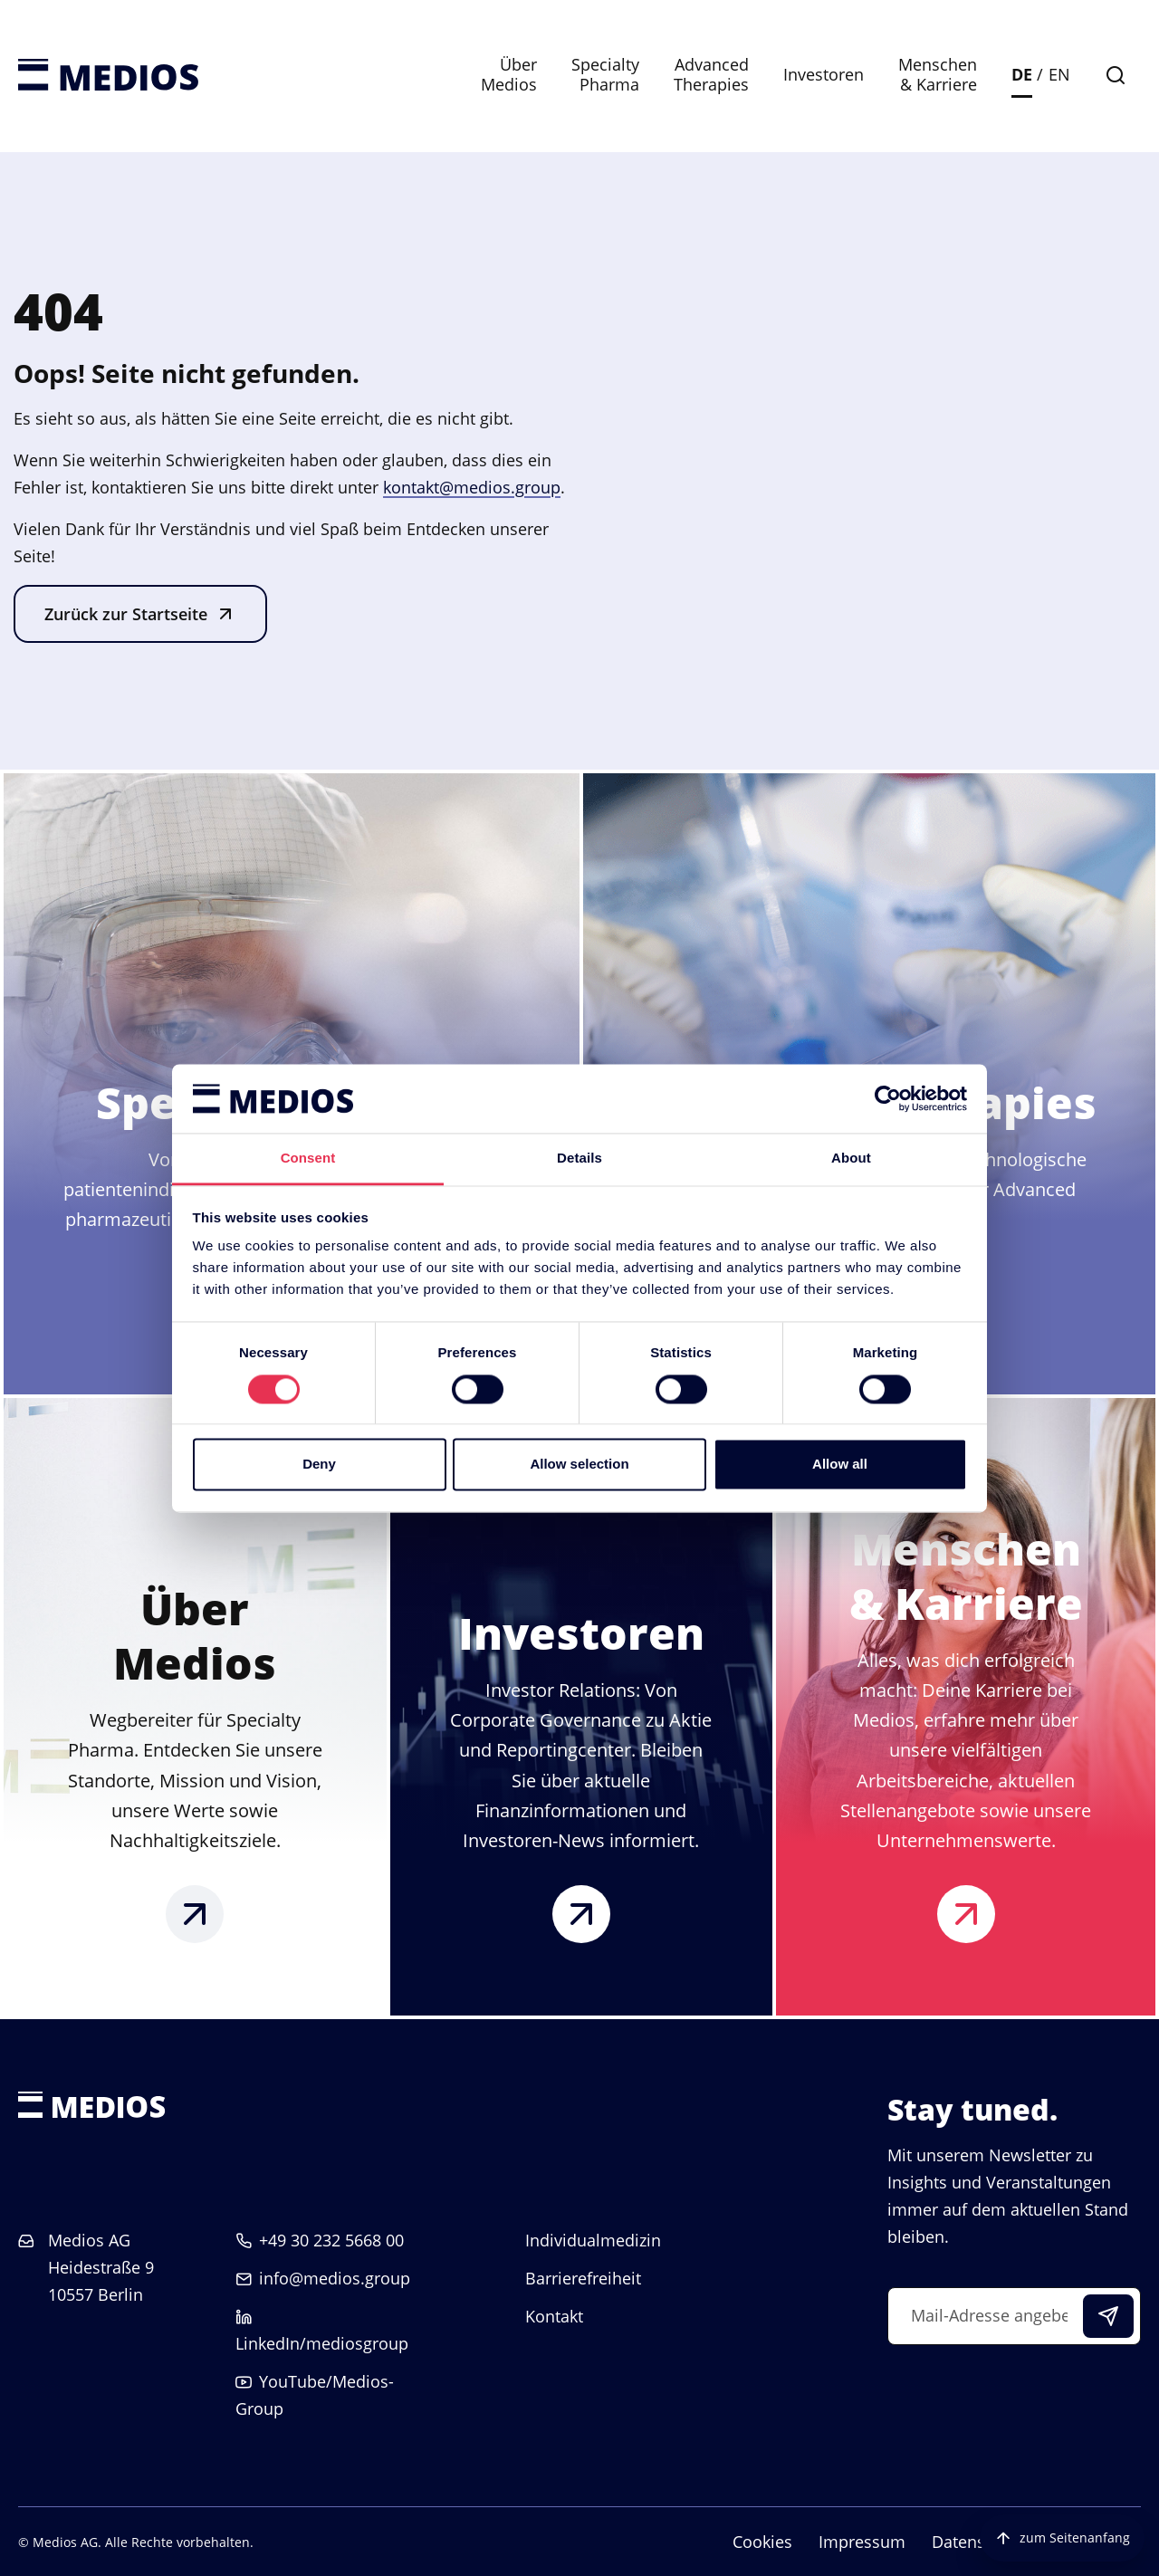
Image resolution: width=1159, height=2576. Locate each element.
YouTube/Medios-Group (314, 2394)
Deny (319, 1464)
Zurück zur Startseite (125, 614)
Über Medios (509, 74)
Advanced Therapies (711, 74)
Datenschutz (979, 2541)
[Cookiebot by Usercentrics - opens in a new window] (888, 1098)
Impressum (862, 2541)
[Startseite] (108, 75)
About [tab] (851, 1158)
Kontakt (554, 2316)
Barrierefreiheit (583, 2278)
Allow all (839, 1464)
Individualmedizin (593, 2240)
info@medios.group (334, 2278)
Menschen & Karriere (937, 74)
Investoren (823, 74)
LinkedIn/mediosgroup (321, 2343)
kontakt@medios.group (471, 487)
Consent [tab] (308, 1158)
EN (1059, 74)
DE (1021, 74)
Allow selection (579, 1464)
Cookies (762, 2541)
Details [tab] (579, 1158)
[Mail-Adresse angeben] (1014, 2316)
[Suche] (1115, 75)
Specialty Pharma (605, 74)
